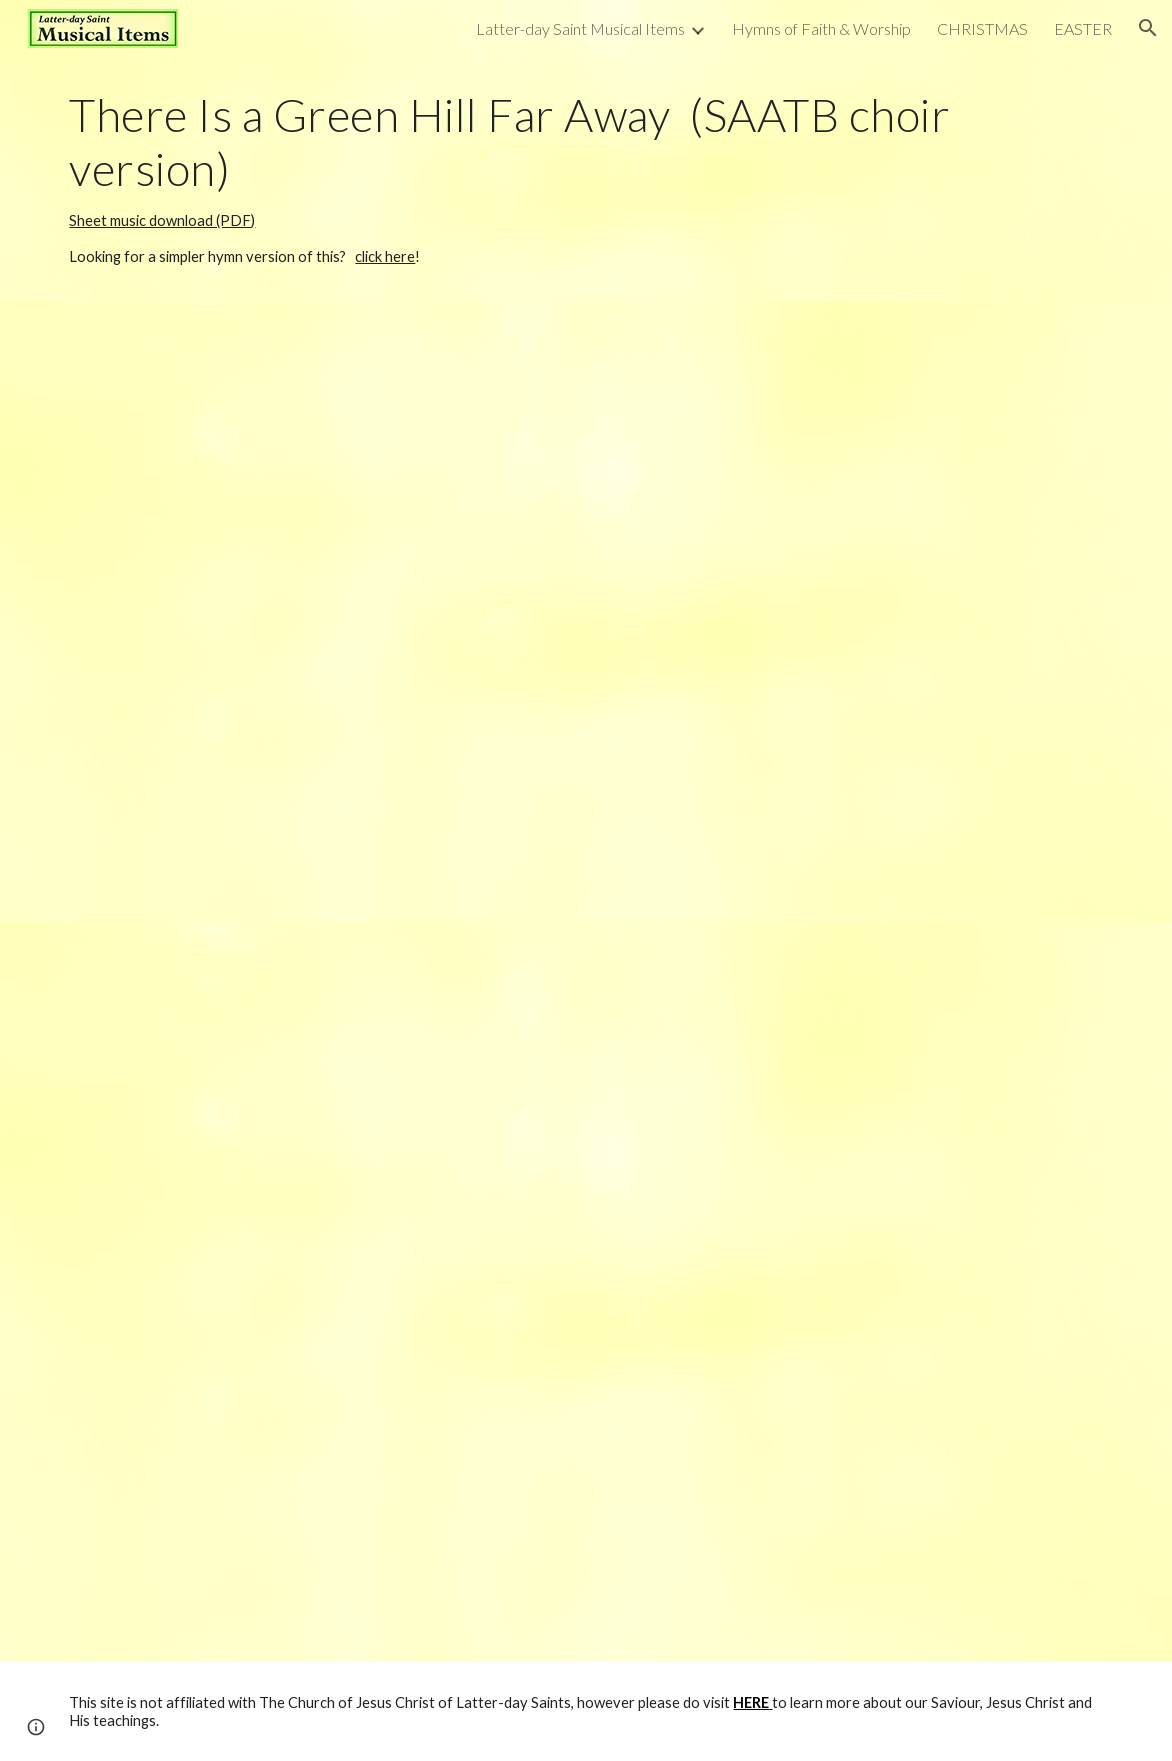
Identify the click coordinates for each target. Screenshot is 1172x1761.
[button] (1148, 28)
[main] (585, 179)
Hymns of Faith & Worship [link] (821, 28)
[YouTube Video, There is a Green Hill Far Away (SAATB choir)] (585, 612)
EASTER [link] (1083, 28)
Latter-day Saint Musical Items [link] (580, 28)
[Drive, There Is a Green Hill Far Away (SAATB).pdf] (585, 1291)
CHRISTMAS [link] (982, 28)
